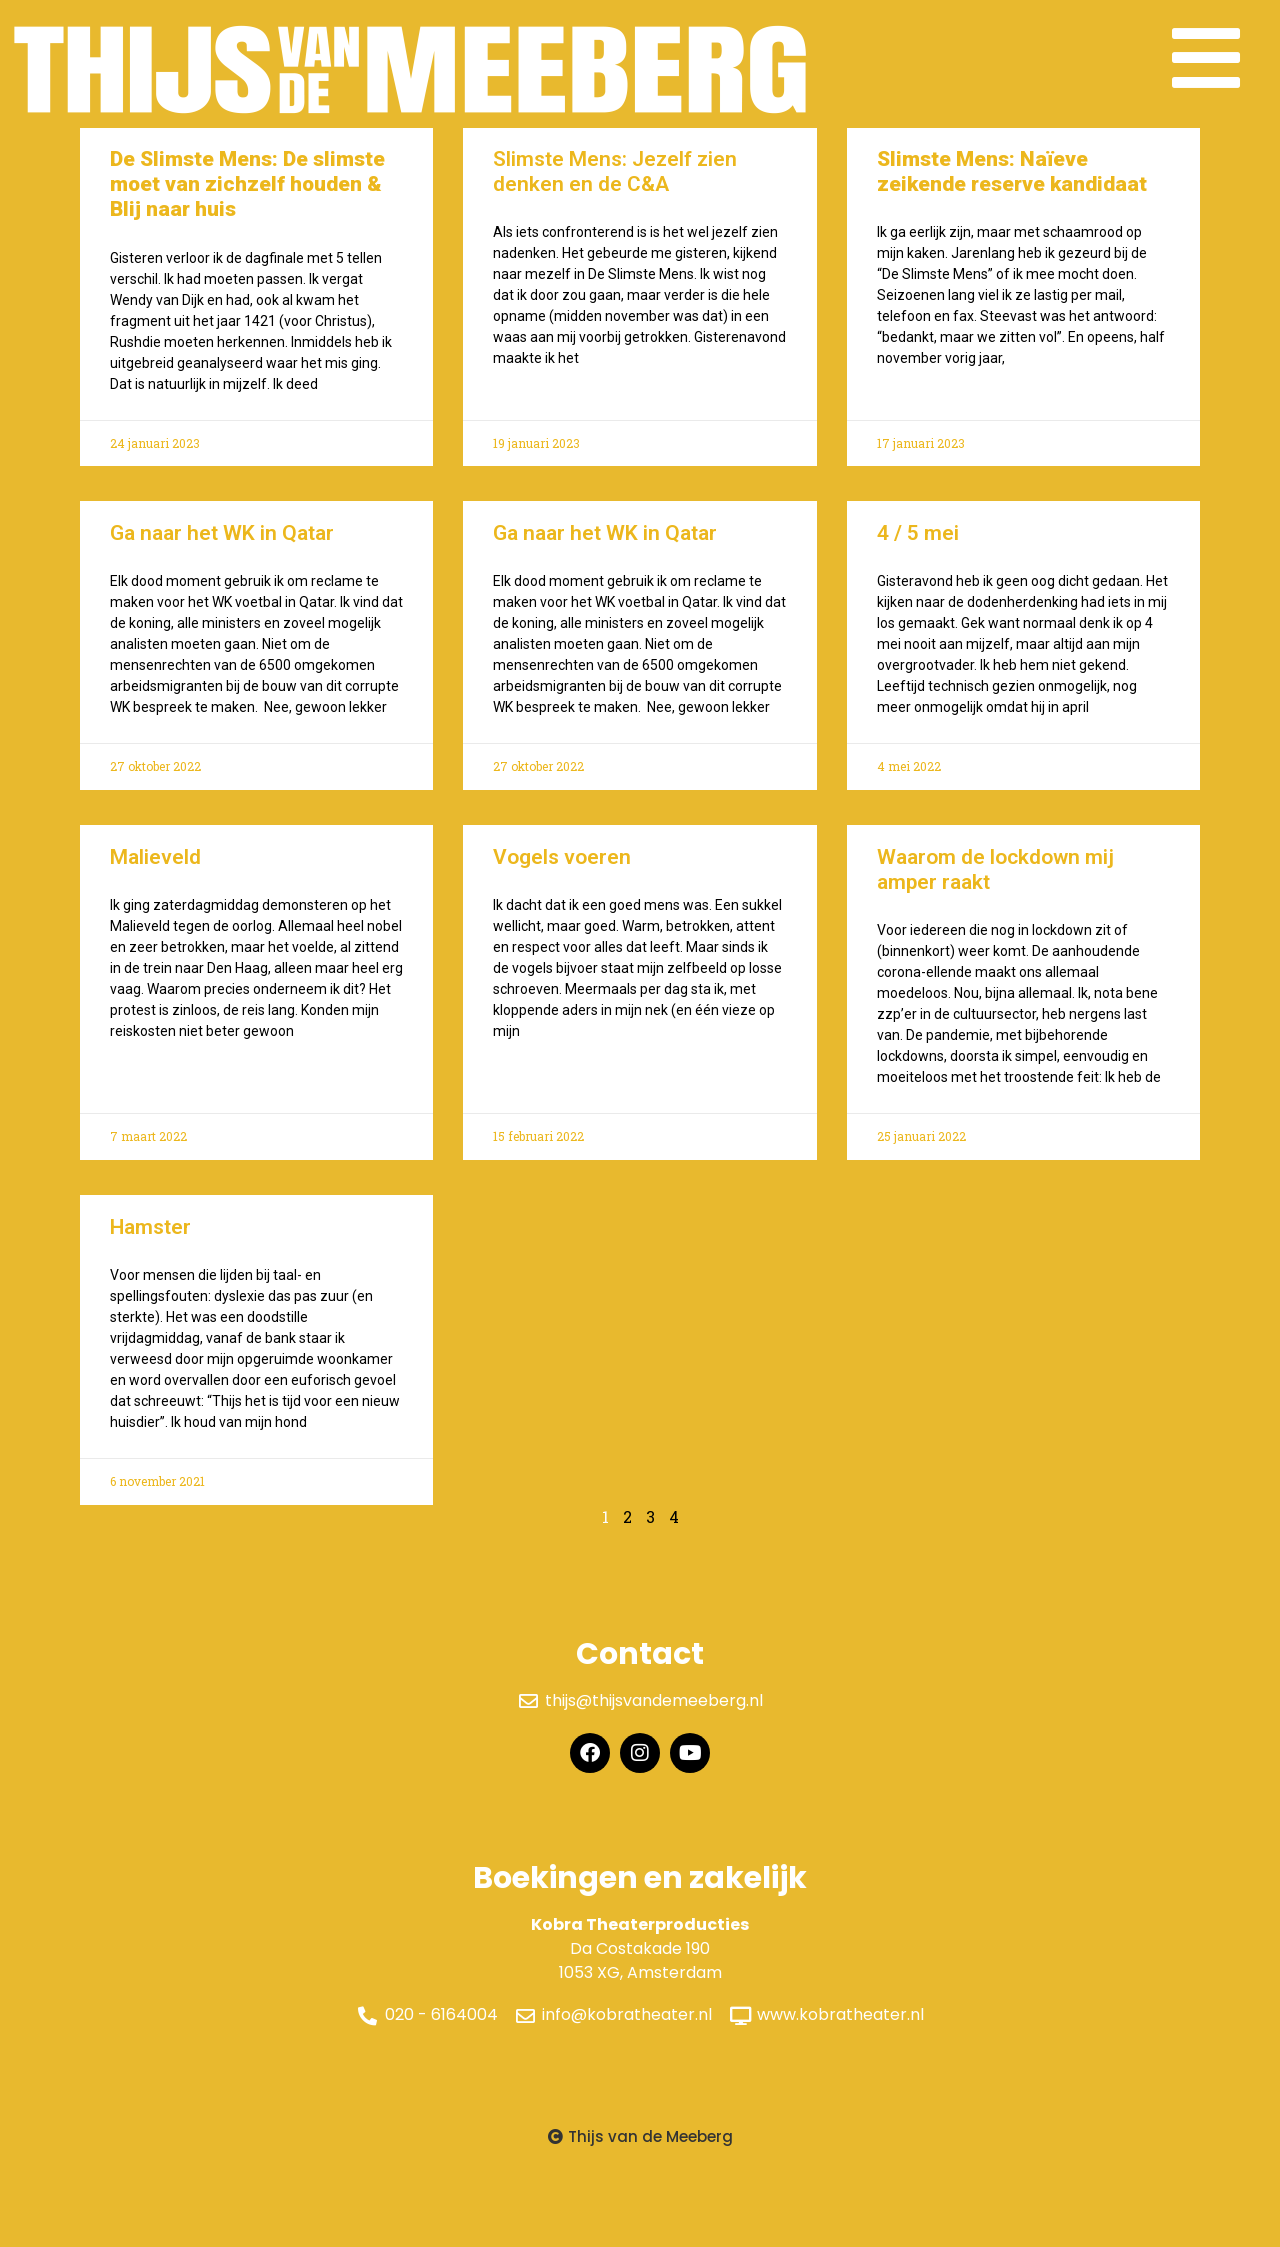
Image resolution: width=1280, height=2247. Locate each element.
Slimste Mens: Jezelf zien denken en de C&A (615, 182)
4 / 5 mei (918, 544)
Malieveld (155, 868)
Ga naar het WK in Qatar (222, 544)
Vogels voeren (562, 868)
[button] (640, 2147)
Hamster (150, 1238)
